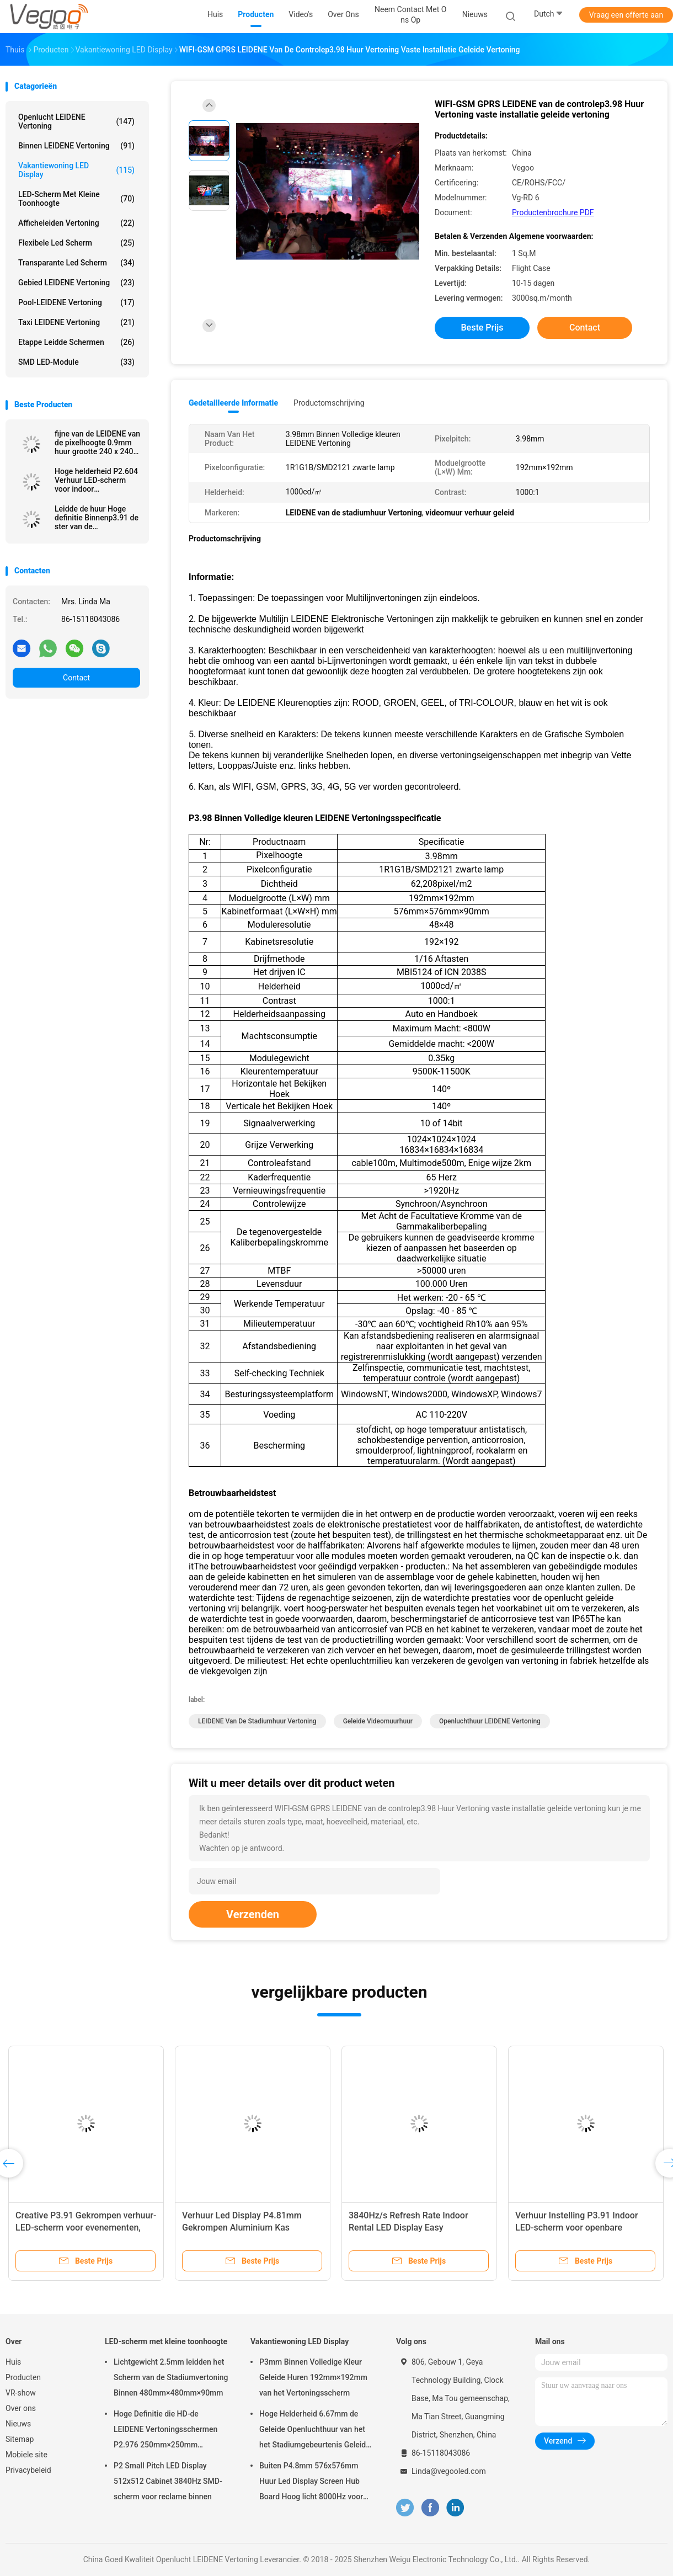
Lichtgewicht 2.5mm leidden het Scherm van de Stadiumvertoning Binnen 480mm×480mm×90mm (171, 2377)
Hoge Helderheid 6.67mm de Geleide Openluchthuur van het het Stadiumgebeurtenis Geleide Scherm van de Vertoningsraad (314, 2430)
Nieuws (18, 2423)
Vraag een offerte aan (626, 14)
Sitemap (20, 2439)
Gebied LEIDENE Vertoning (76, 282)
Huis (13, 2361)
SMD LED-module (76, 362)
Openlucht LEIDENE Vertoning (76, 121)
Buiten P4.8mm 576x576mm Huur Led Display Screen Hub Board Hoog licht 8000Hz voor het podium (311, 2482)
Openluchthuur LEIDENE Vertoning (490, 1721)
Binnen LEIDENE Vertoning (76, 145)
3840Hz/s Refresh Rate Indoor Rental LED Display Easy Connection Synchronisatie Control (417, 2227)
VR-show (21, 2392)
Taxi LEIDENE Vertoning (76, 322)
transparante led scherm (76, 262)
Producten (23, 2377)
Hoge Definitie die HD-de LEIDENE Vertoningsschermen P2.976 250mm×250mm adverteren (165, 2430)
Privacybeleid (28, 2470)
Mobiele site (26, 2454)
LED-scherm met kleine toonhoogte (76, 198)
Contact (76, 677)
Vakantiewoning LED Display (76, 170)
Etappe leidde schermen (76, 342)
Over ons (21, 2408)
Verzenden (252, 1914)
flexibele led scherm (76, 242)
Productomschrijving (329, 402)
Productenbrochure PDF (553, 212)
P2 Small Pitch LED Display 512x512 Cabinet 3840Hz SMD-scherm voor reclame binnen (168, 2481)
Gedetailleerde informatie (233, 402)
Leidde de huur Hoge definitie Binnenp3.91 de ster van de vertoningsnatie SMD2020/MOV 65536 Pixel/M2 (96, 517)
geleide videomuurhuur (378, 1721)
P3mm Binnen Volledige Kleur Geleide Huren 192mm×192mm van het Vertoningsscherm (313, 2377)
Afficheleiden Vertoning (76, 222)
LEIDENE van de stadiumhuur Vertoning (257, 1721)
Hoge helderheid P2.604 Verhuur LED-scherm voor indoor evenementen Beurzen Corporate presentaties (96, 480)
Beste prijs (482, 327)
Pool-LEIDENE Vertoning (76, 302)
